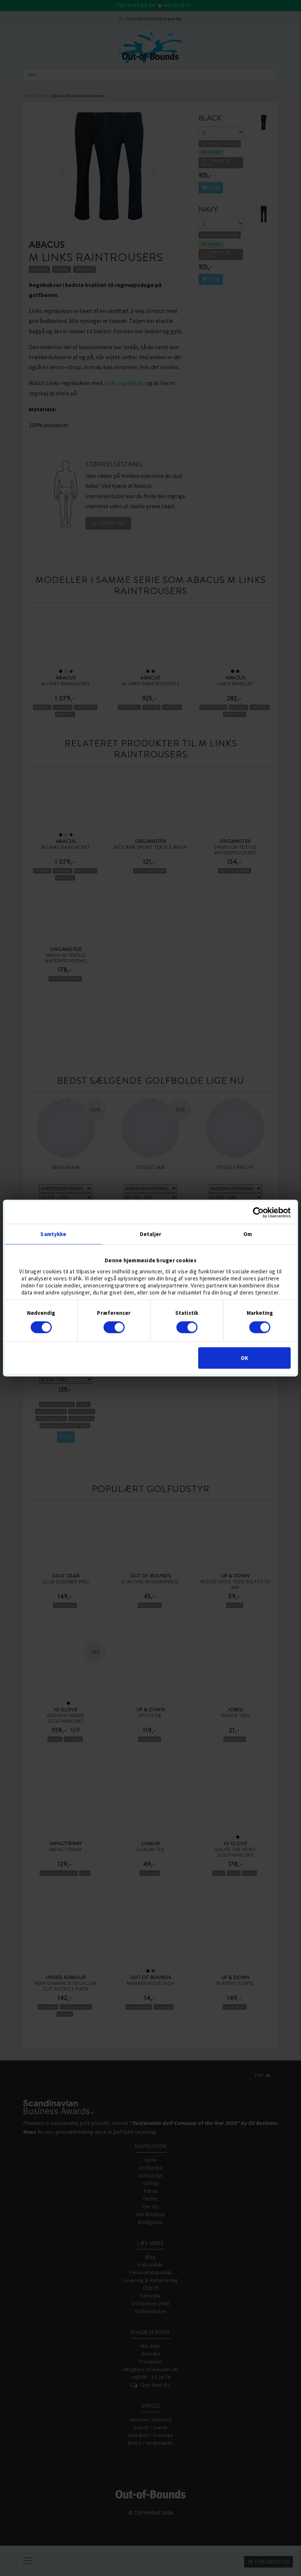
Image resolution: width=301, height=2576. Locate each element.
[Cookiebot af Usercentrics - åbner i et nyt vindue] (258, 1212)
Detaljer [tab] (150, 1233)
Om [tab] (247, 1233)
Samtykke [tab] (53, 1233)
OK (244, 1357)
